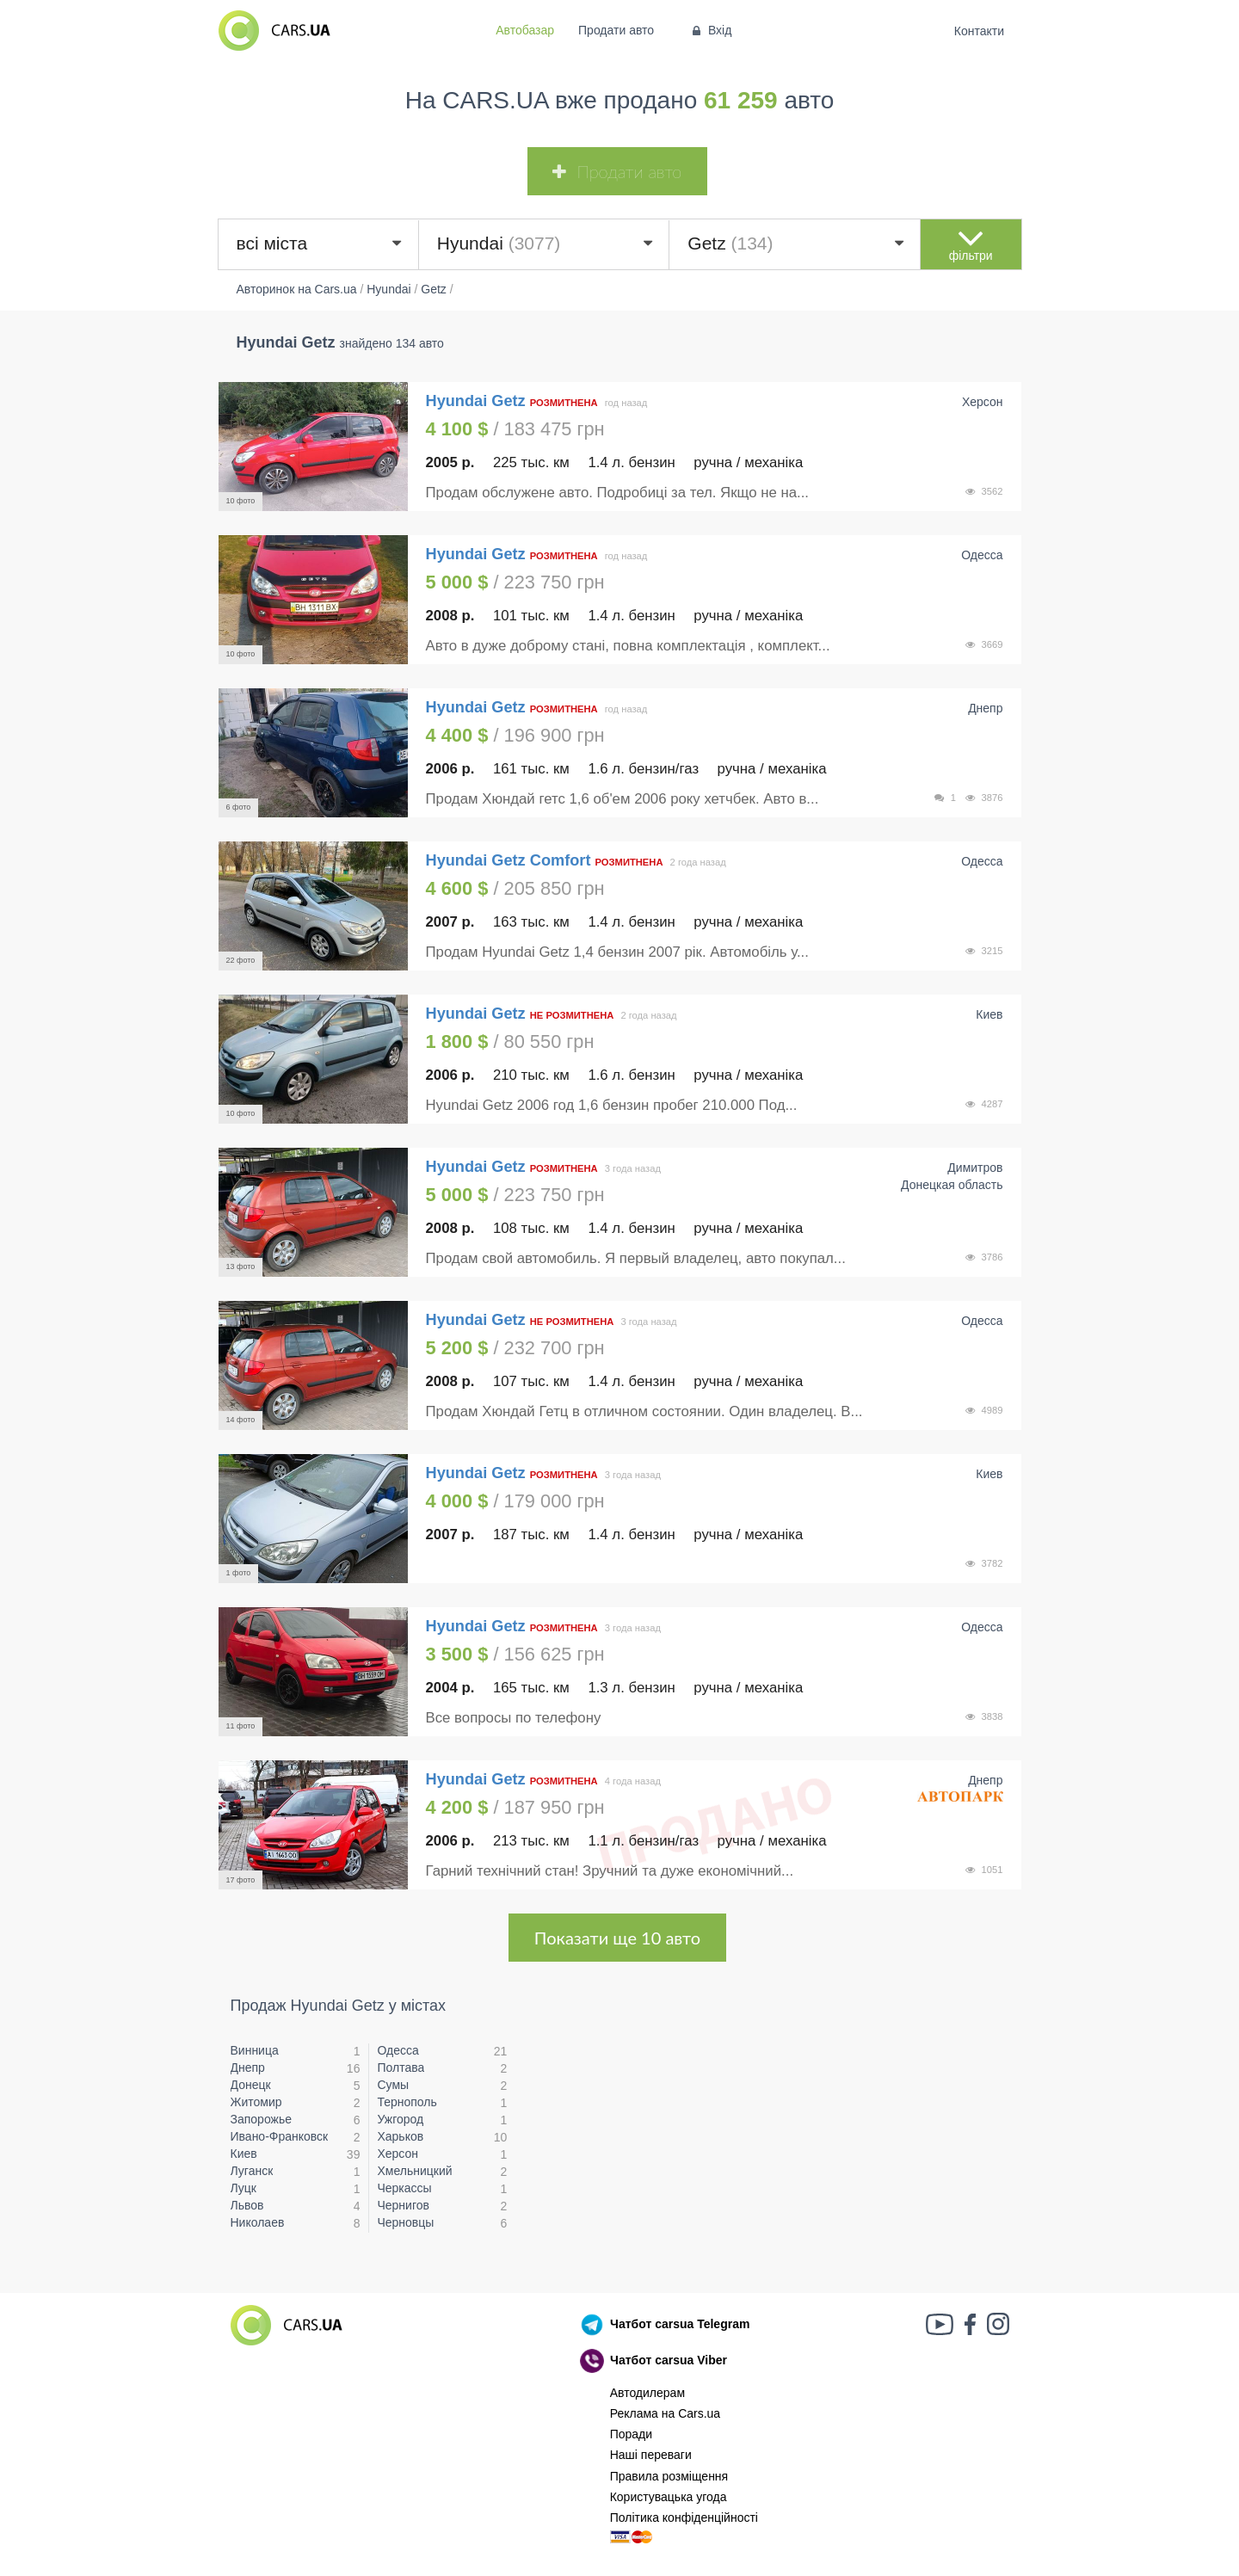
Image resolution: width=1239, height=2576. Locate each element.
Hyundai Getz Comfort (508, 860)
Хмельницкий (414, 2171)
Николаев (258, 2222)
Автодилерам (647, 2393)
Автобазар (525, 30)
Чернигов (402, 2205)
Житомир (256, 2102)
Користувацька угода (668, 2497)
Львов (247, 2205)
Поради (631, 2434)
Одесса (397, 2050)
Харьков (400, 2136)
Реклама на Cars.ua (665, 2413)
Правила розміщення (669, 2476)
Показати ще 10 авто (617, 1937)
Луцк (244, 2188)
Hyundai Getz (478, 401)
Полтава (400, 2067)
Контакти (979, 31)
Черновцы (405, 2222)
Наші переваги (651, 2455)
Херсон (397, 2153)
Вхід (710, 30)
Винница (255, 2050)
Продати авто (616, 30)
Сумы (393, 2085)
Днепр (248, 2067)
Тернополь (406, 2102)
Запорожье (261, 2119)
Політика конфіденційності (684, 2517)
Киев (244, 2153)
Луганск (252, 2171)
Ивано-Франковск (280, 2136)
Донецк (251, 2085)
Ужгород (400, 2119)
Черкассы (404, 2188)
